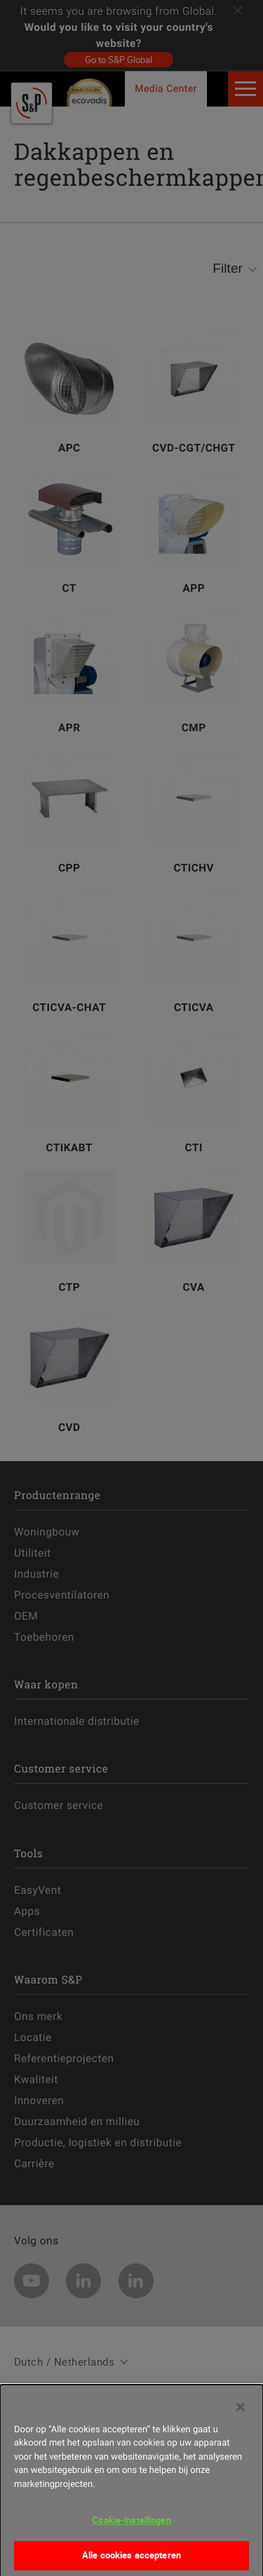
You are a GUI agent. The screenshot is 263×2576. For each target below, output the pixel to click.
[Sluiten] (240, 2414)
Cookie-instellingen (131, 2527)
